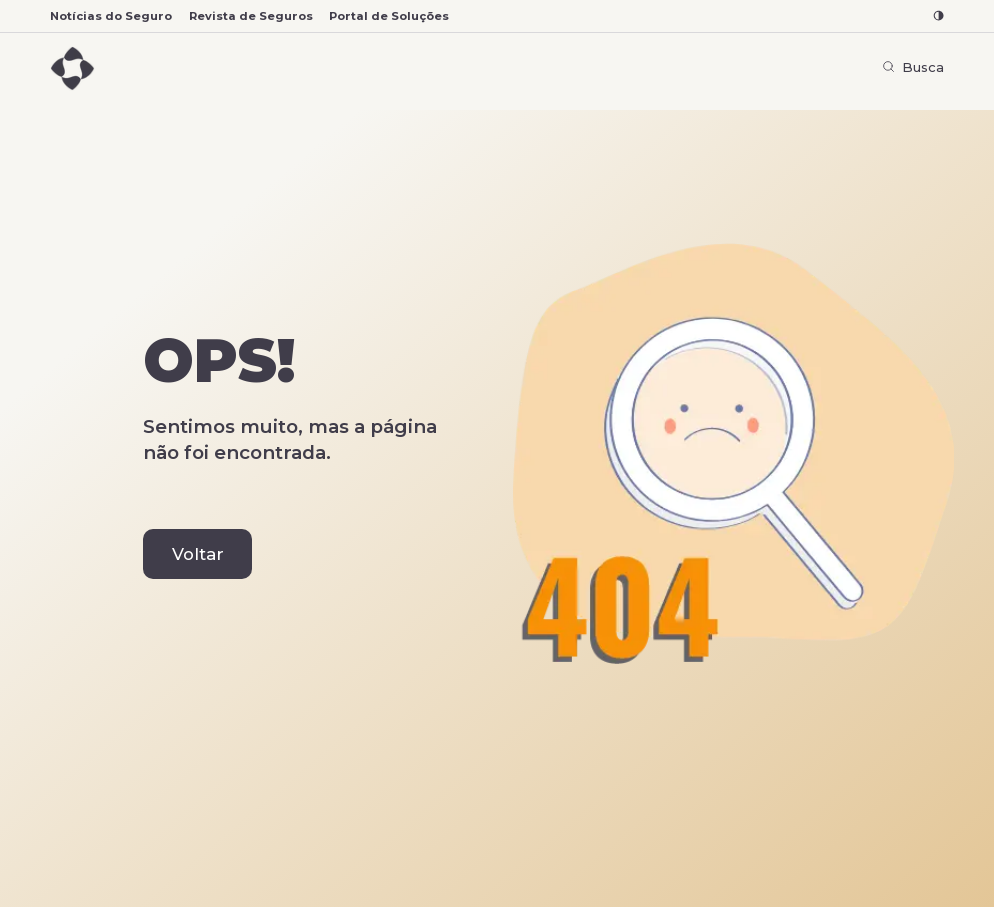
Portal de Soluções (389, 16)
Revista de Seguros (251, 16)
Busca (913, 67)
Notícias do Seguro (111, 16)
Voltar (198, 554)
